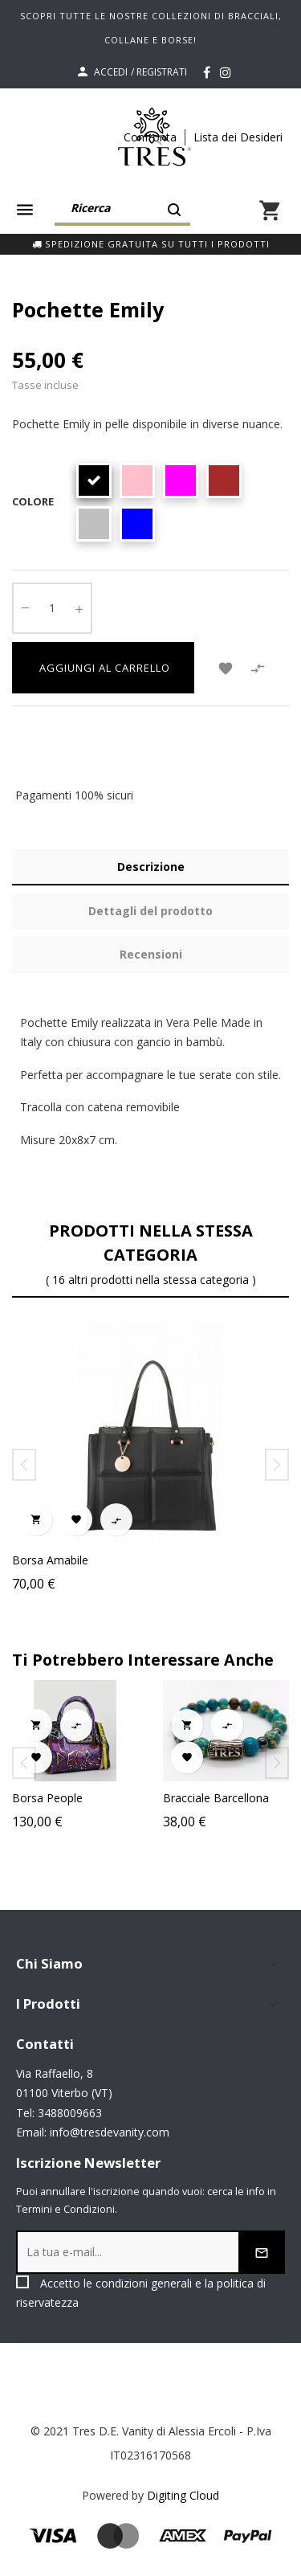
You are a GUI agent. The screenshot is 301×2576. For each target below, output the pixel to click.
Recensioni (151, 954)
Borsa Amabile (50, 1560)
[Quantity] (52, 608)
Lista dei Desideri (238, 137)
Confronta (150, 137)
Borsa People (66, 1797)
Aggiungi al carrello (103, 667)
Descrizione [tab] (151, 866)
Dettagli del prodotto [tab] (150, 910)
